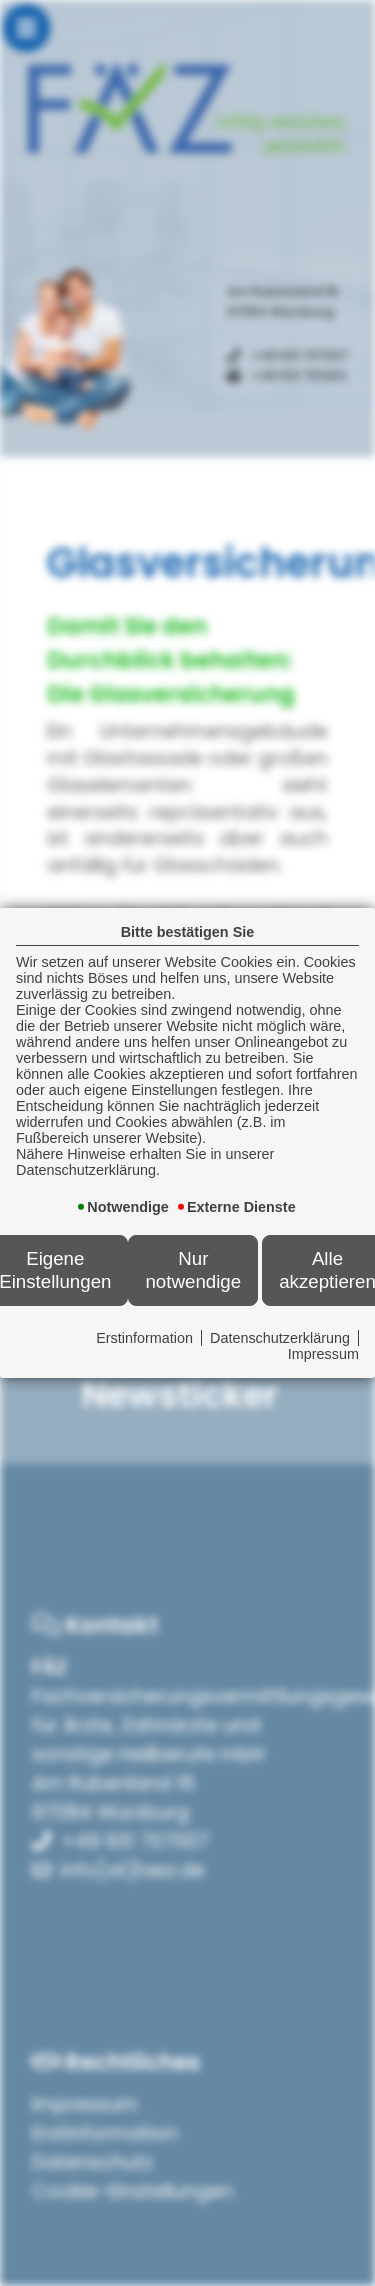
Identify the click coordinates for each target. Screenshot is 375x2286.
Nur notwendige (193, 1269)
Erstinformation (144, 1338)
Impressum (323, 1354)
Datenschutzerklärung (280, 1338)
